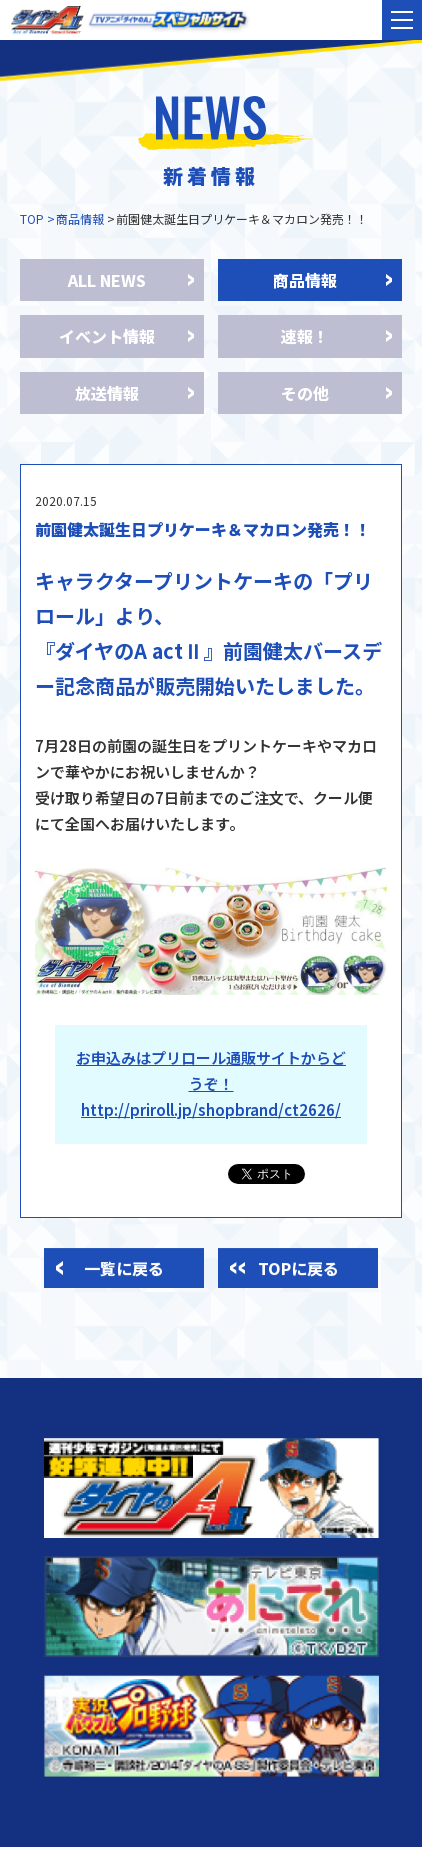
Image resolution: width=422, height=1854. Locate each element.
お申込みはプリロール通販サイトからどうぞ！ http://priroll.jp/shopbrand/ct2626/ (211, 1084)
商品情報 (80, 218)
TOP (32, 218)
